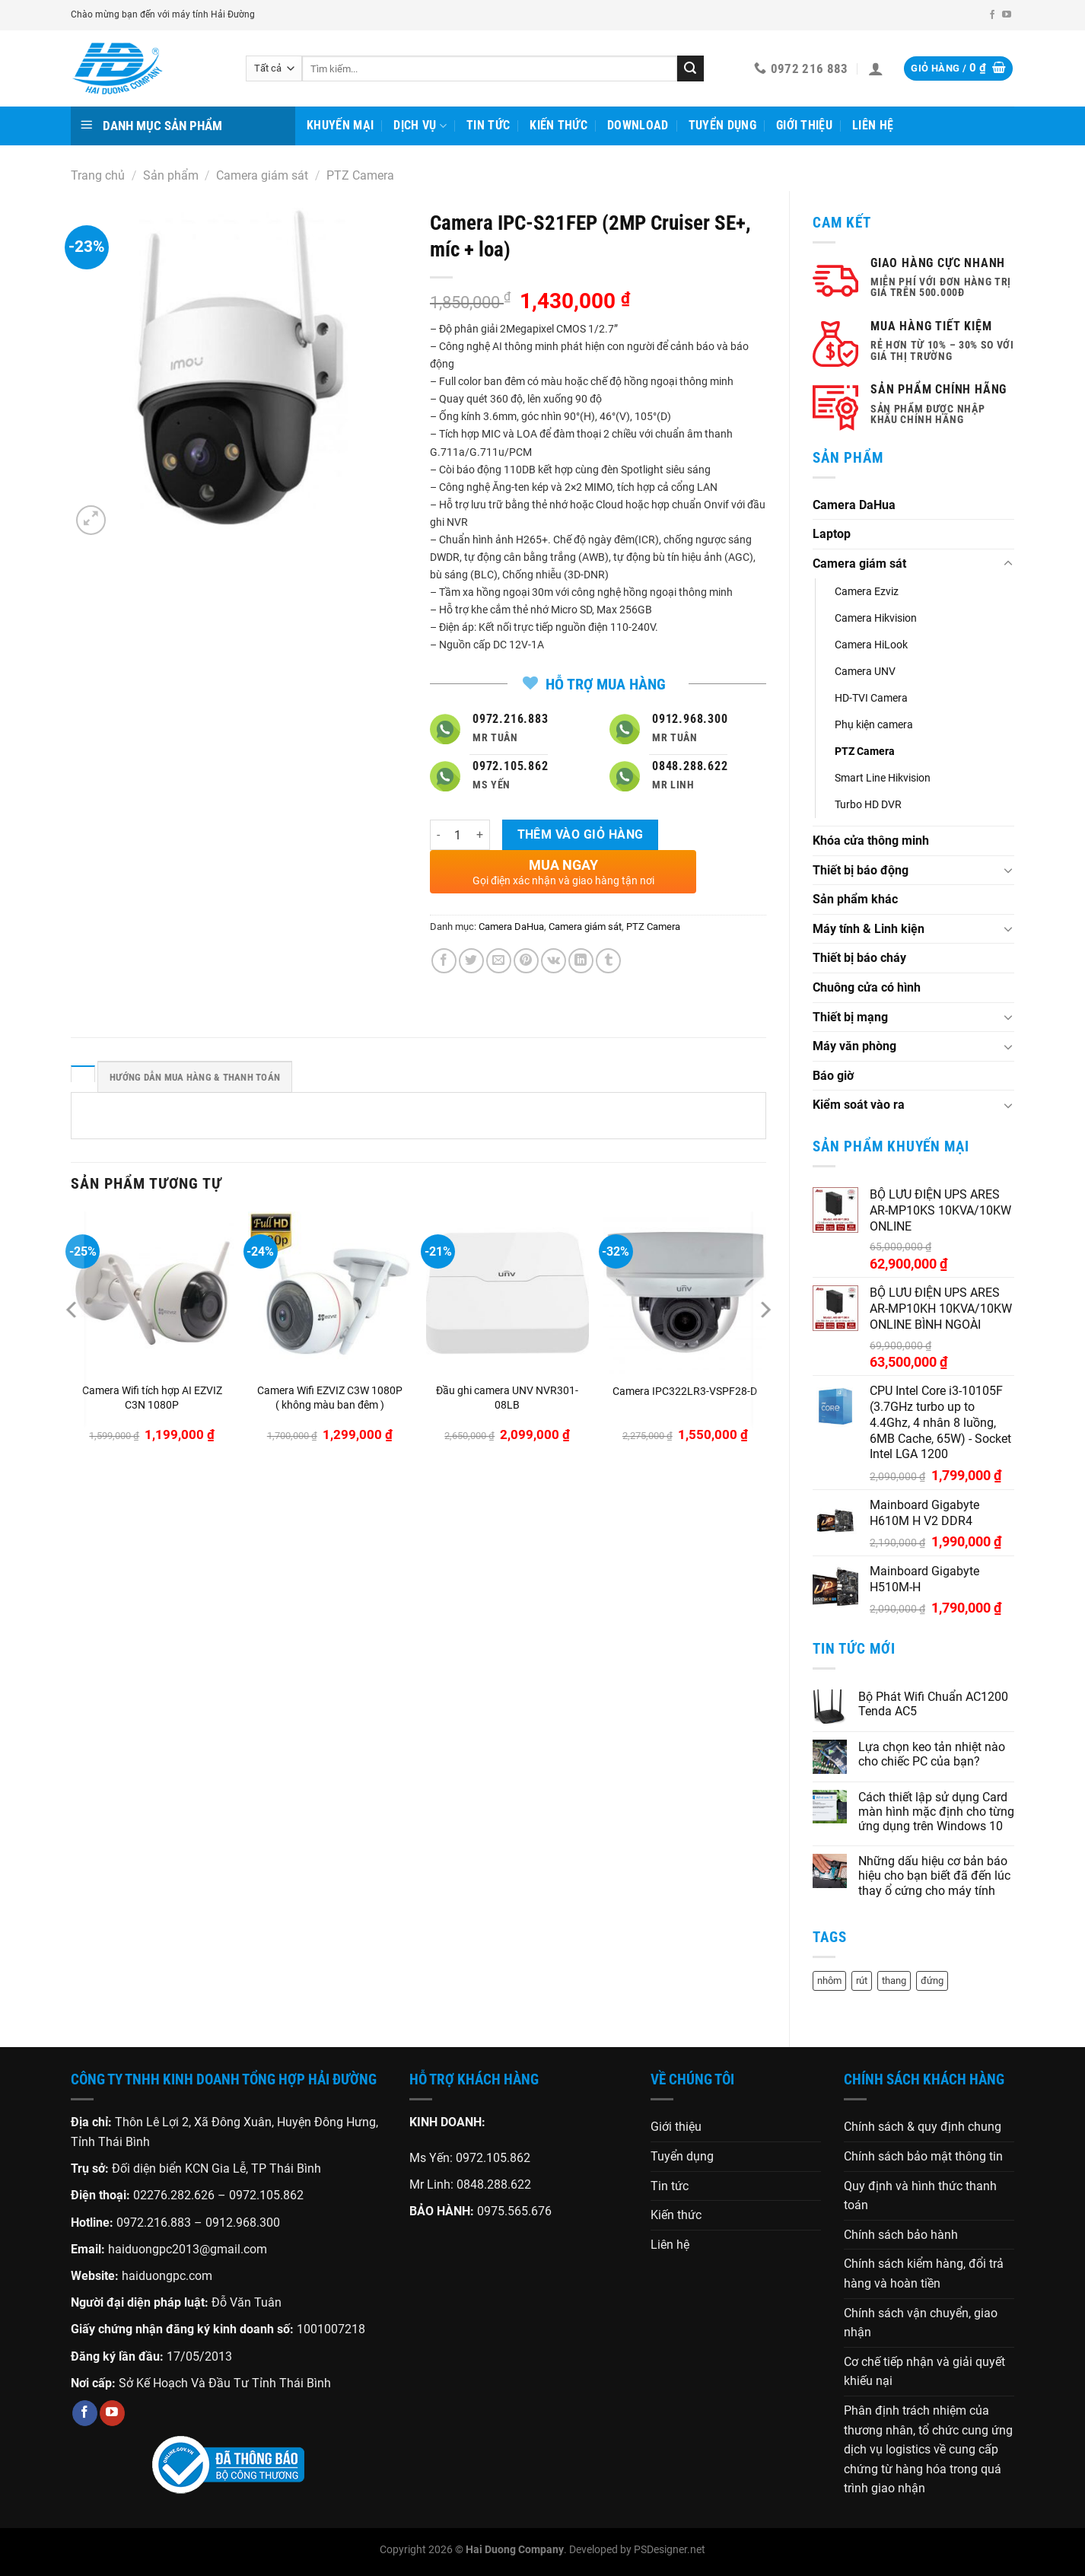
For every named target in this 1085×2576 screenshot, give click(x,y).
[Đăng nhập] (875, 68)
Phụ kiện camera (874, 724)
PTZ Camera (360, 175)
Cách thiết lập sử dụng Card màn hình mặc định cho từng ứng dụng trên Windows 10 (936, 1811)
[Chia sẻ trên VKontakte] (553, 960)
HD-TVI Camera (871, 698)
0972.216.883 (153, 2222)
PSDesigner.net (669, 2549)
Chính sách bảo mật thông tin (923, 2156)
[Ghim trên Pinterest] (526, 960)
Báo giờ (833, 1075)
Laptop (832, 534)
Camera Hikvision (876, 618)
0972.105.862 (266, 2195)
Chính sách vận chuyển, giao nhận (921, 2323)
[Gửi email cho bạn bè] (498, 960)
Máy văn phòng (854, 1046)
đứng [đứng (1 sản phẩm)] (932, 1980)
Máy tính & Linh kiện (868, 929)
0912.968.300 (242, 2222)
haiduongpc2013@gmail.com (187, 2249)
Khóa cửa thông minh (871, 840)
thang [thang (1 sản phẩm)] (894, 1980)
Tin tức (488, 125)
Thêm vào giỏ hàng (580, 835)
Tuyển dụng (722, 125)
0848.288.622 (494, 2184)
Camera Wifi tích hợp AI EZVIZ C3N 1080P (152, 1398)
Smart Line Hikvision (883, 778)
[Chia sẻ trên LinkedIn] (580, 960)
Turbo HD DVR (868, 804)
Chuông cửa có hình (867, 987)
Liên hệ (872, 125)
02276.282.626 (175, 2195)
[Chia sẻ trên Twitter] (471, 960)
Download (638, 125)
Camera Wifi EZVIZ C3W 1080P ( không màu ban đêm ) (329, 1398)
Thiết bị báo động (860, 870)
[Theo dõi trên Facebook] (992, 15)
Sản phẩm (171, 175)
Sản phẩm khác (855, 899)
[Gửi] (690, 68)
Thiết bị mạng (850, 1017)
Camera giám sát (262, 175)
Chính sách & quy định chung (922, 2126)
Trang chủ (98, 175)
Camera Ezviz (867, 591)
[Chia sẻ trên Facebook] (444, 960)
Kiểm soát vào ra (859, 1104)
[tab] (83, 1073)
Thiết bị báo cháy (859, 957)
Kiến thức (558, 125)
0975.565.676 (514, 2211)
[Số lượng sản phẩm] (458, 835)
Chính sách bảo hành (901, 2234)
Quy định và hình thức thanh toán (920, 2196)
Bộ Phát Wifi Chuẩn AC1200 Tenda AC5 (933, 1703)
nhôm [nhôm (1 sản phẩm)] (829, 1980)
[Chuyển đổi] (1008, 564)
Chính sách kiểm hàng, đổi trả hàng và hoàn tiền (924, 2273)
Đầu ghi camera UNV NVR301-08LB (507, 1398)
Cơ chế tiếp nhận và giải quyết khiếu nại (924, 2372)
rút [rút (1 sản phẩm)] (861, 1980)
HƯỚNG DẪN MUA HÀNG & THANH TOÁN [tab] (195, 1077)
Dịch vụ (420, 125)
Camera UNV (865, 671)
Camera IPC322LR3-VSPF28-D (684, 1391)
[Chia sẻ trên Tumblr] (608, 960)
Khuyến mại (340, 125)
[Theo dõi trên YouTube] (1006, 15)
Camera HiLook (871, 644)
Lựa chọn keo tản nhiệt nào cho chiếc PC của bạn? (931, 1754)
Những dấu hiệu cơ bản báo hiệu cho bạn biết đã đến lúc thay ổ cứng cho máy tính (934, 1875)
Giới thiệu (804, 125)
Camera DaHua (854, 505)
